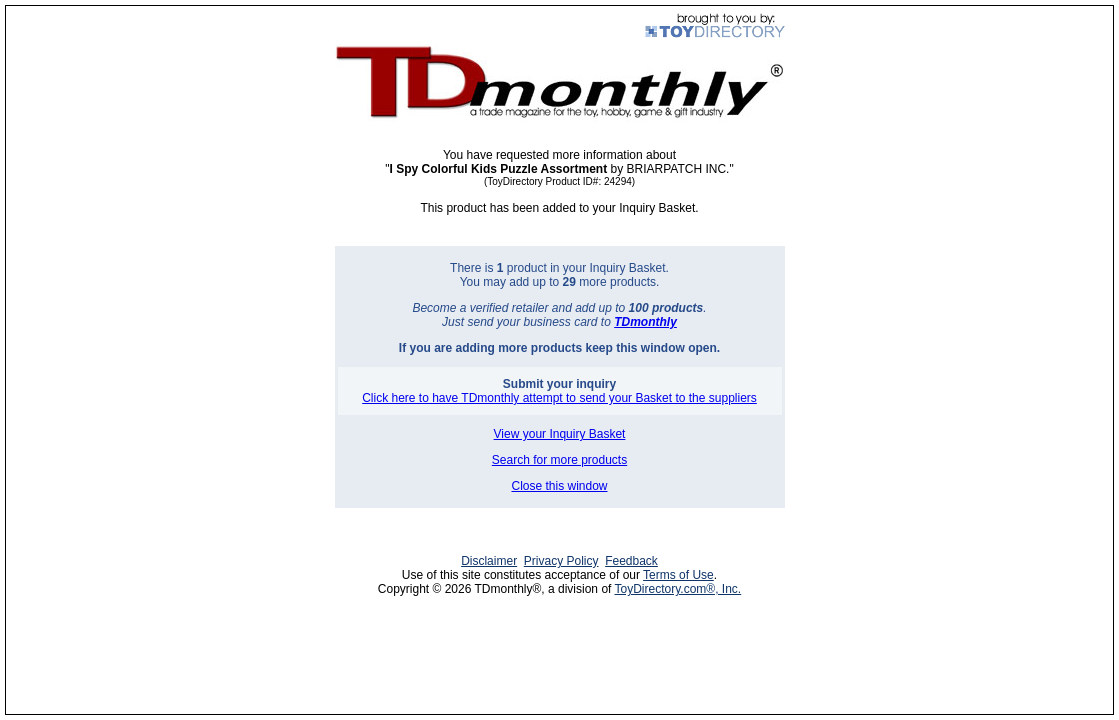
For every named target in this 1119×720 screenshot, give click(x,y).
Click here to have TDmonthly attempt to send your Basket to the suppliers (559, 398)
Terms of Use (678, 575)
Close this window (559, 486)
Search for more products (559, 460)
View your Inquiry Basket (560, 434)
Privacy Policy (561, 561)
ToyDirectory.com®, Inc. (678, 589)
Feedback (631, 561)
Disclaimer (489, 561)
